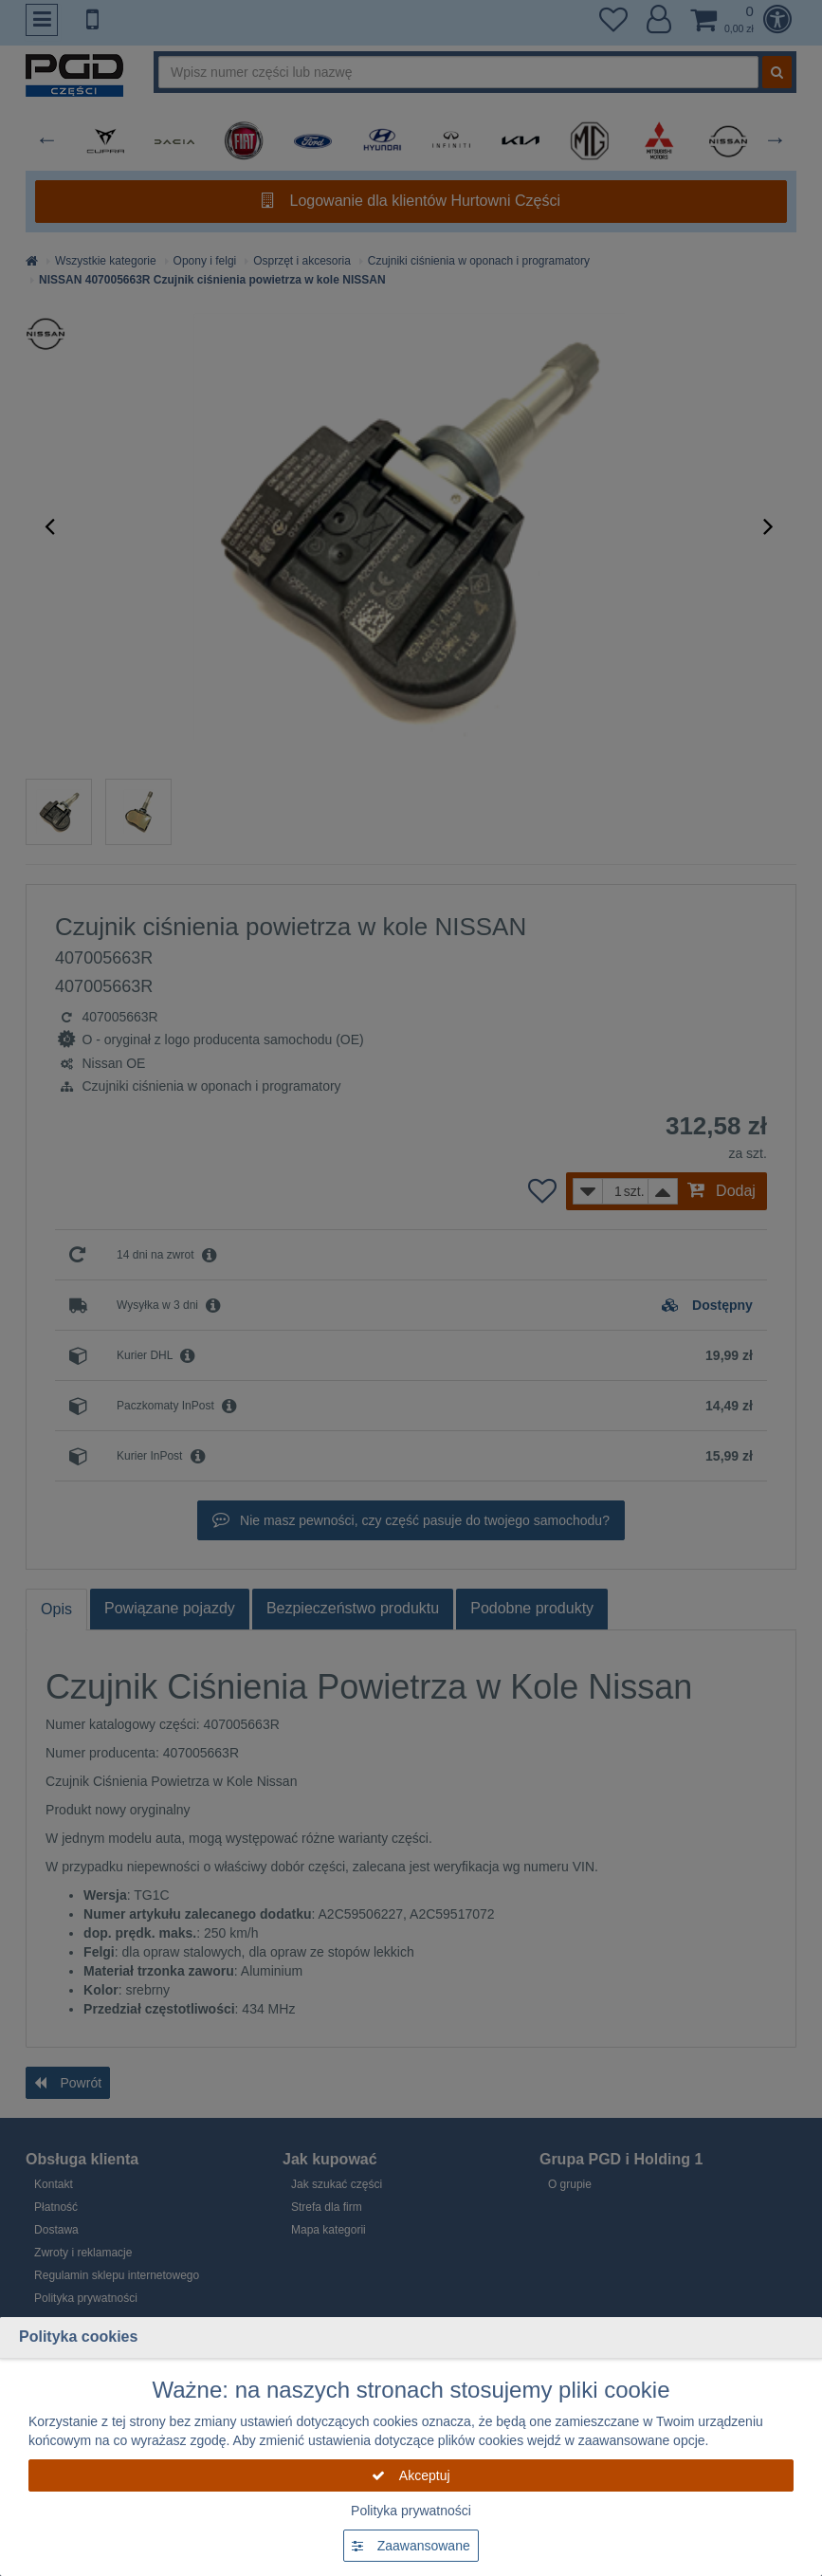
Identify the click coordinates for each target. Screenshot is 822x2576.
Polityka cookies (78, 2336)
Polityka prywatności (411, 2510)
